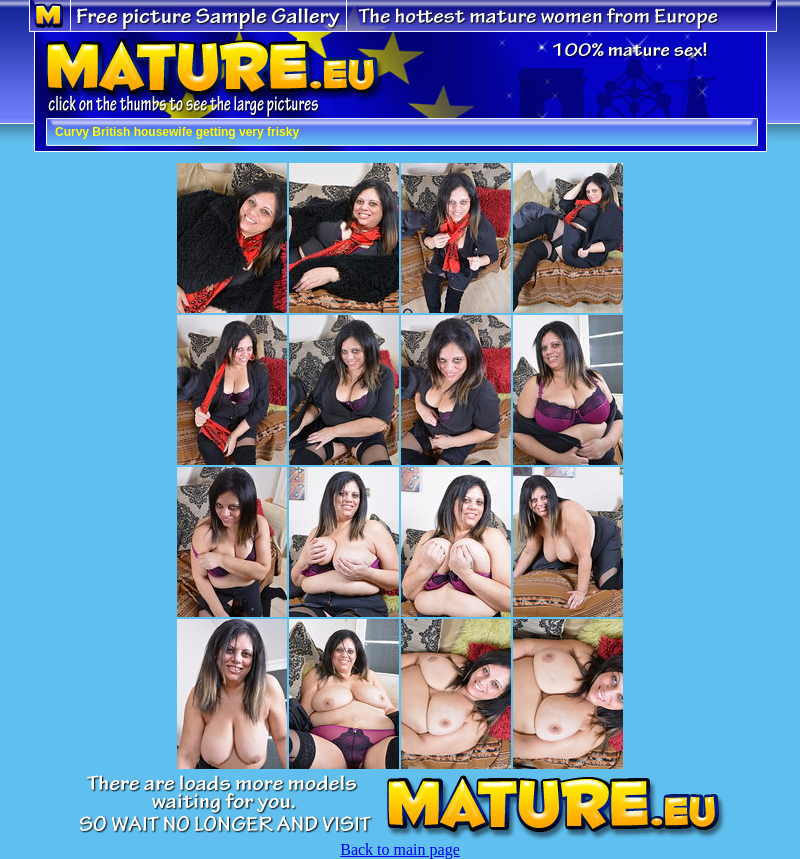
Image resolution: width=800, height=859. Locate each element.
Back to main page (400, 849)
